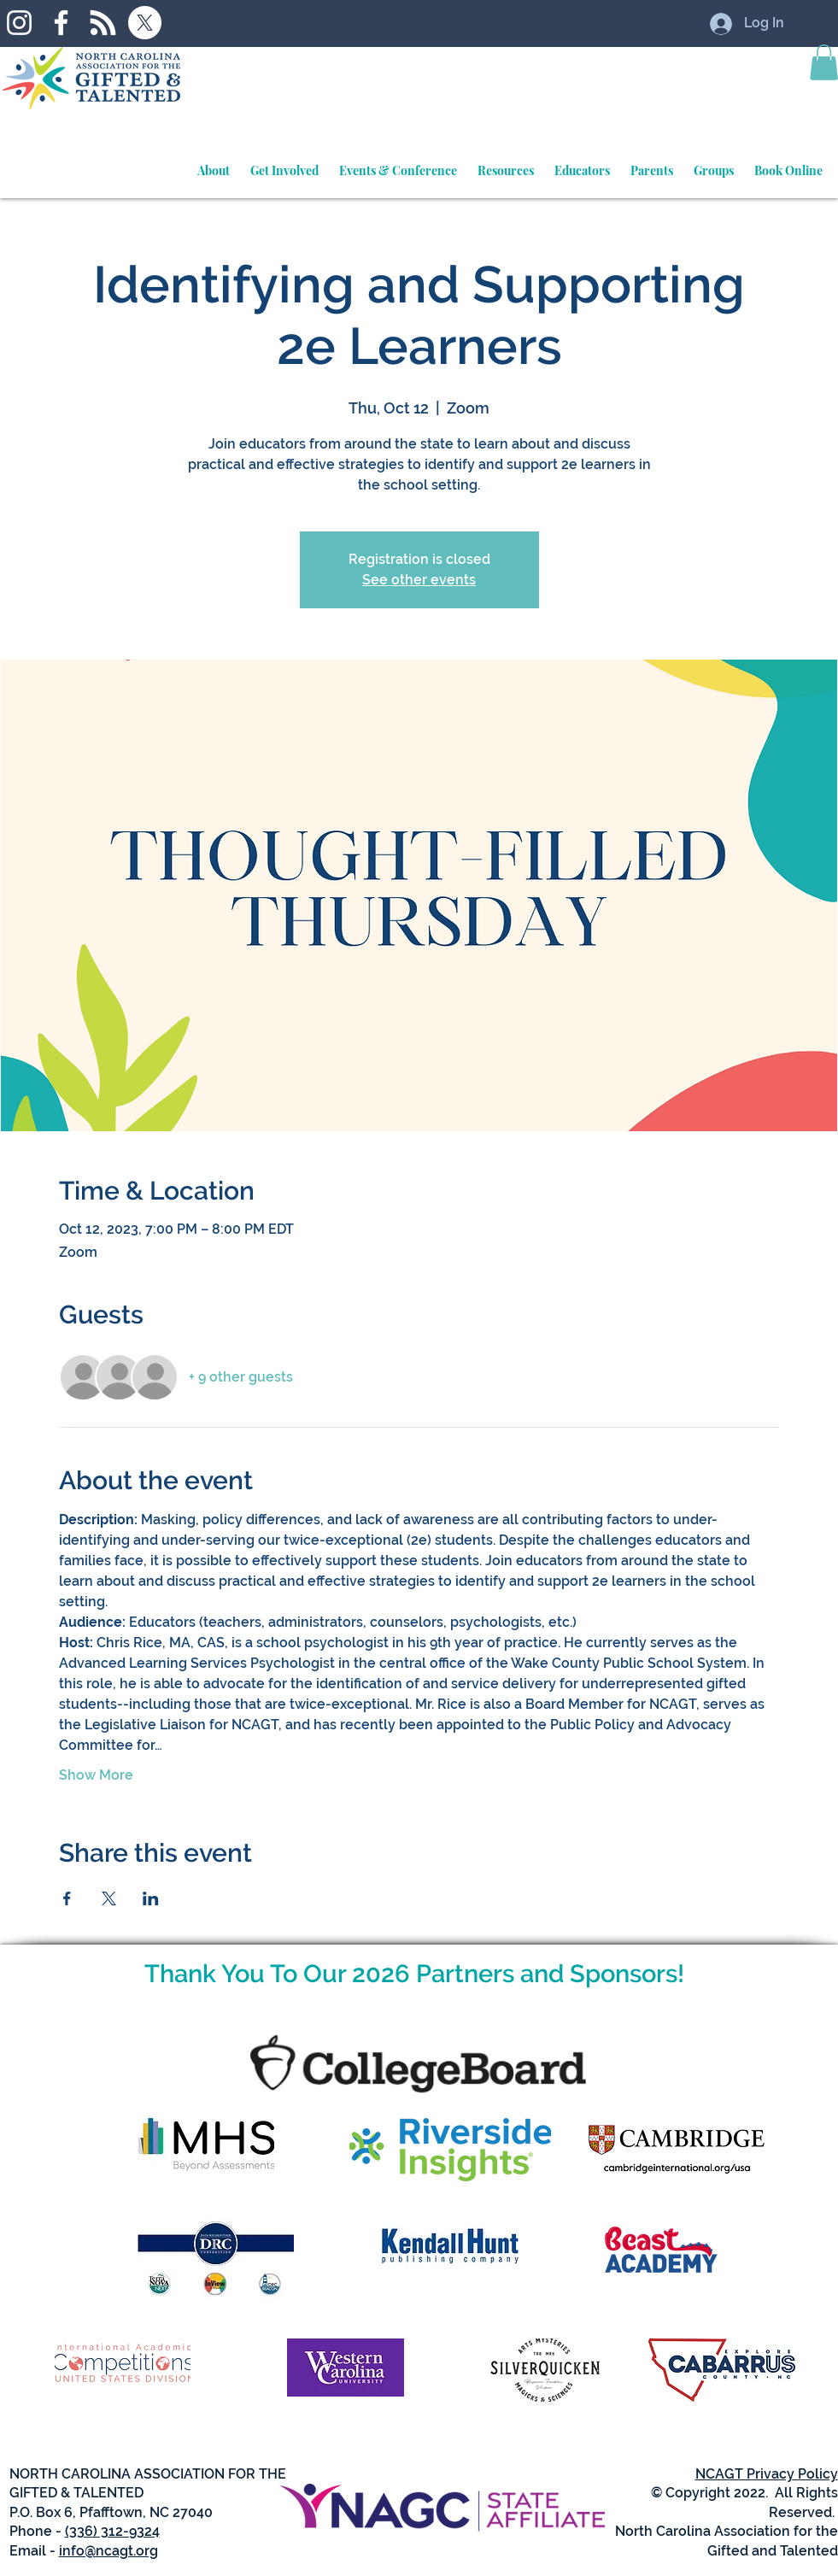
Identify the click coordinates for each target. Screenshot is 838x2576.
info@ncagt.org (108, 2551)
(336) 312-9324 (112, 2531)
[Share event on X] (109, 1898)
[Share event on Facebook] (67, 1898)
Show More (96, 1775)
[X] (144, 22)
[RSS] (103, 22)
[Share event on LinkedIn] (151, 1898)
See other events (419, 580)
